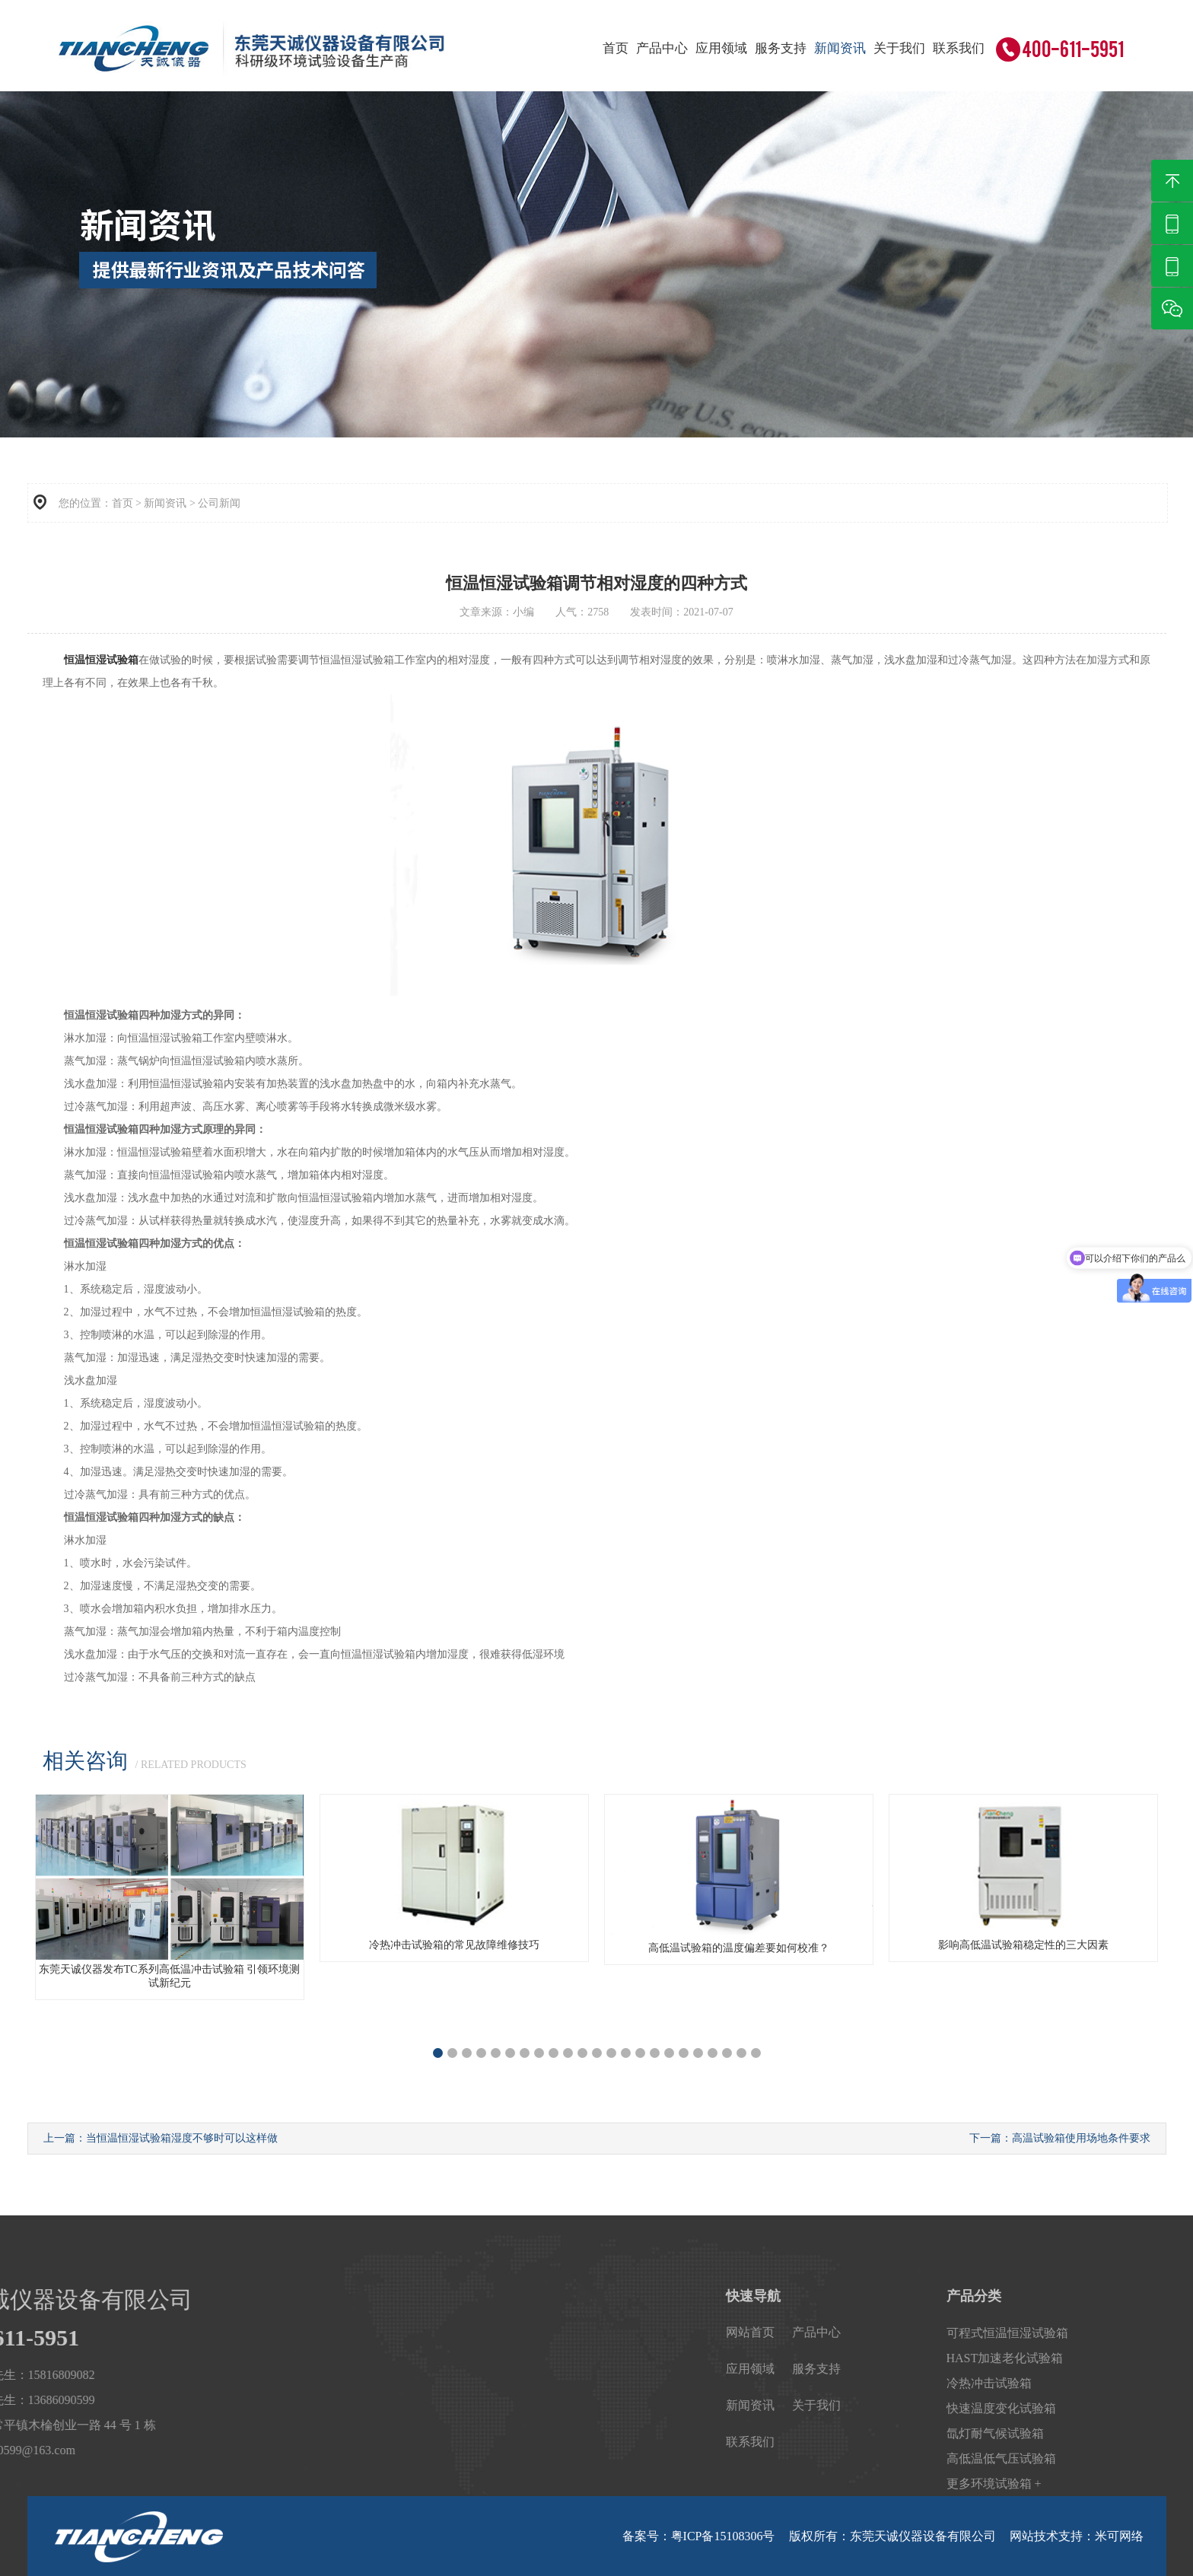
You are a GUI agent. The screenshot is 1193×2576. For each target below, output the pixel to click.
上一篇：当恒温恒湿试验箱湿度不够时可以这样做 (160, 2138)
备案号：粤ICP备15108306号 (698, 2536)
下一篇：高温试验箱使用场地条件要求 (1059, 2138)
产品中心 (662, 48)
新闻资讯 (840, 48)
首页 (615, 48)
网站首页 (1078, 2332)
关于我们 (899, 48)
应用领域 (721, 48)
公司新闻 (219, 503)
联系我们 (959, 48)
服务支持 (780, 48)
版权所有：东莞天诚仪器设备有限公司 (892, 2536)
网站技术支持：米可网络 (1077, 2536)
